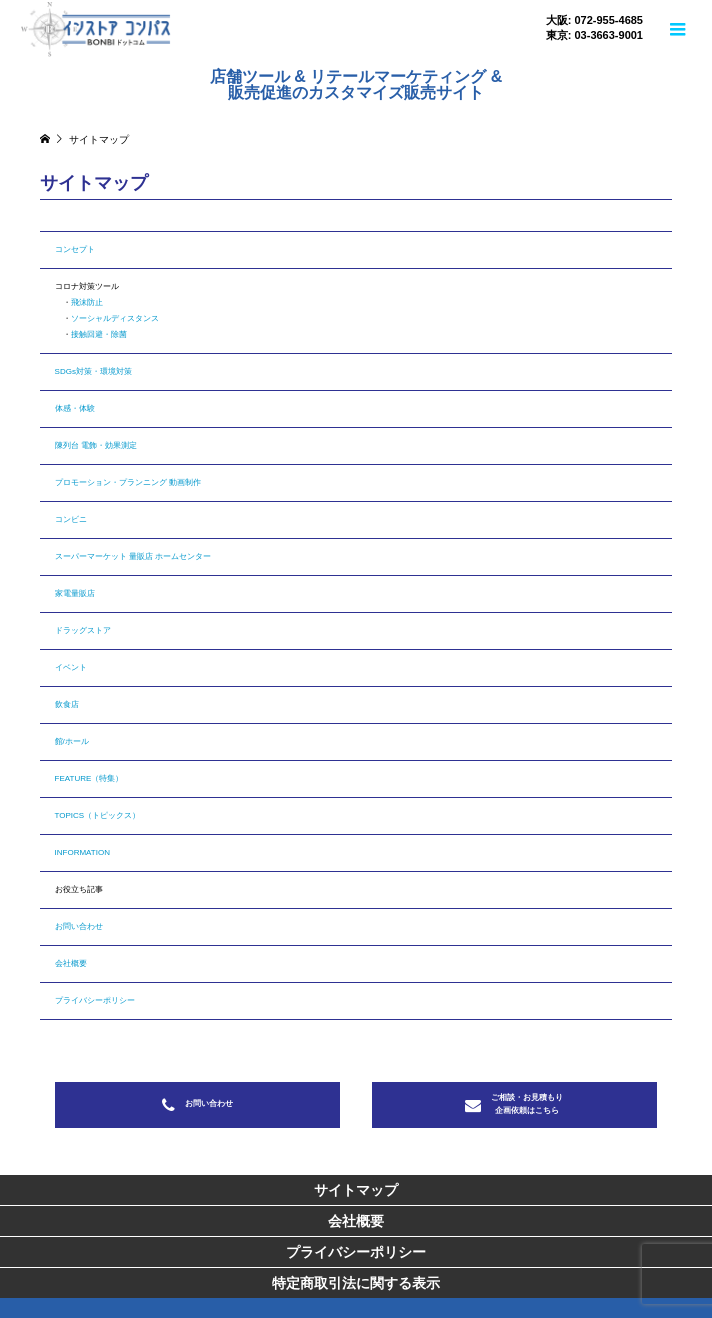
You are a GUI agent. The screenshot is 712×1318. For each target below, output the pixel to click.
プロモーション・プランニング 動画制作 (128, 482)
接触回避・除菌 (99, 334)
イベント (71, 667)
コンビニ (71, 519)
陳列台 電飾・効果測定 (96, 445)
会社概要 (71, 963)
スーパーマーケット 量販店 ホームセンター (133, 556)
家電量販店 (75, 593)
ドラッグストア (83, 630)
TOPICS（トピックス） (98, 815)
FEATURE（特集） (89, 778)
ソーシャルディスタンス (115, 318)
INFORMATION (82, 852)
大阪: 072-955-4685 (594, 20)
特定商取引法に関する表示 (356, 1283)
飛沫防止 (87, 302)
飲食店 (67, 704)
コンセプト (75, 249)
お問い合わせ (79, 926)
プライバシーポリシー (95, 1000)
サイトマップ (356, 1190)
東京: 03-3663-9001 (594, 35)
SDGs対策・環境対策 (93, 371)
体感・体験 (75, 408)
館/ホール (72, 741)
